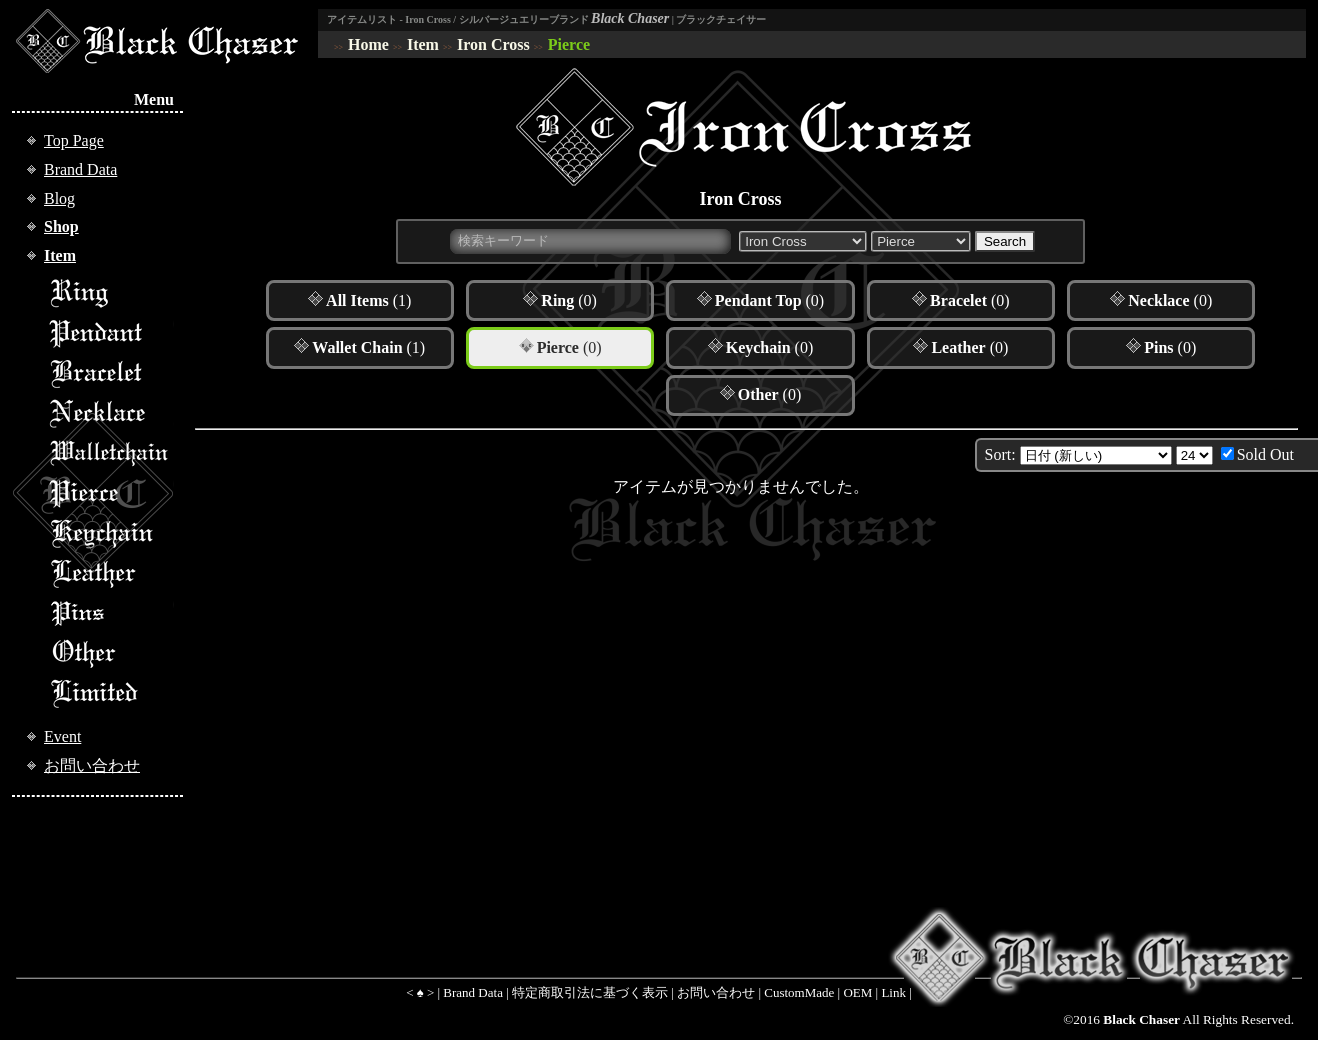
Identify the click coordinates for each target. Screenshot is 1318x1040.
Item (423, 44)
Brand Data (80, 169)
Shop (61, 226)
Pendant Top (111, 333)
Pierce (569, 44)
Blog (59, 198)
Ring (111, 293)
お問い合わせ (92, 765)
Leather (111, 573)
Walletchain (111, 453)
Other (111, 653)
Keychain (111, 533)
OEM (857, 992)
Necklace (111, 413)
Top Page (74, 140)
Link (893, 992)
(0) (569, 300)
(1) (368, 300)
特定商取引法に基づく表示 (590, 992)
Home (368, 44)
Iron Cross (493, 44)
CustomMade (799, 992)
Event (62, 736)
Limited (111, 693)
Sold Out (1265, 454)
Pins (111, 613)
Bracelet (111, 373)
